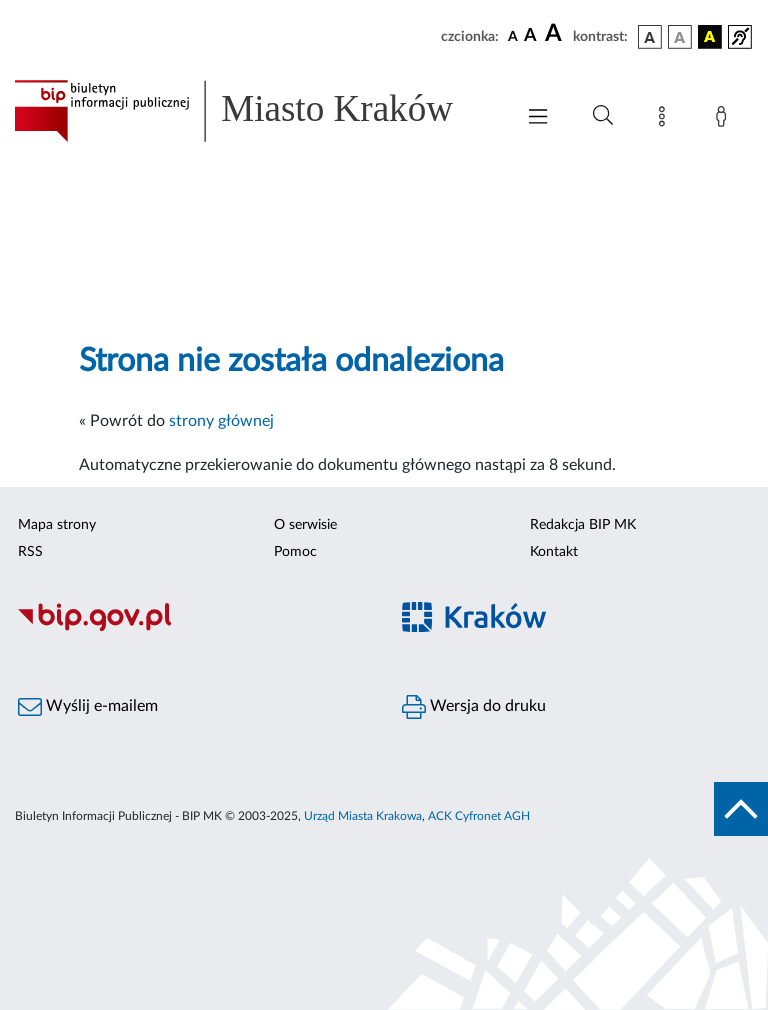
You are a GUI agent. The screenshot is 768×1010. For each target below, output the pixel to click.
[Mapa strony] (666, 120)
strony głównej (221, 421)
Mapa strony (57, 525)
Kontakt (554, 552)
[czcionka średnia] (530, 36)
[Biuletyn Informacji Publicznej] (192, 629)
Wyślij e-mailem (88, 707)
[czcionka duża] (556, 34)
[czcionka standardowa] (513, 36)
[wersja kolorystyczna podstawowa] (650, 37)
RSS (30, 552)
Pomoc (295, 552)
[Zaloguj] (725, 120)
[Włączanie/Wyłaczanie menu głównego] (538, 118)
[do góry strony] (741, 809)
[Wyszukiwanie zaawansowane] (603, 116)
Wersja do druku (474, 707)
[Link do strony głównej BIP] (254, 111)
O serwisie (305, 525)
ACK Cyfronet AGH (479, 816)
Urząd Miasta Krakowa (363, 816)
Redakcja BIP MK (583, 525)
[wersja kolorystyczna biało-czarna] (680, 37)
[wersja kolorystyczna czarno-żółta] (710, 37)
